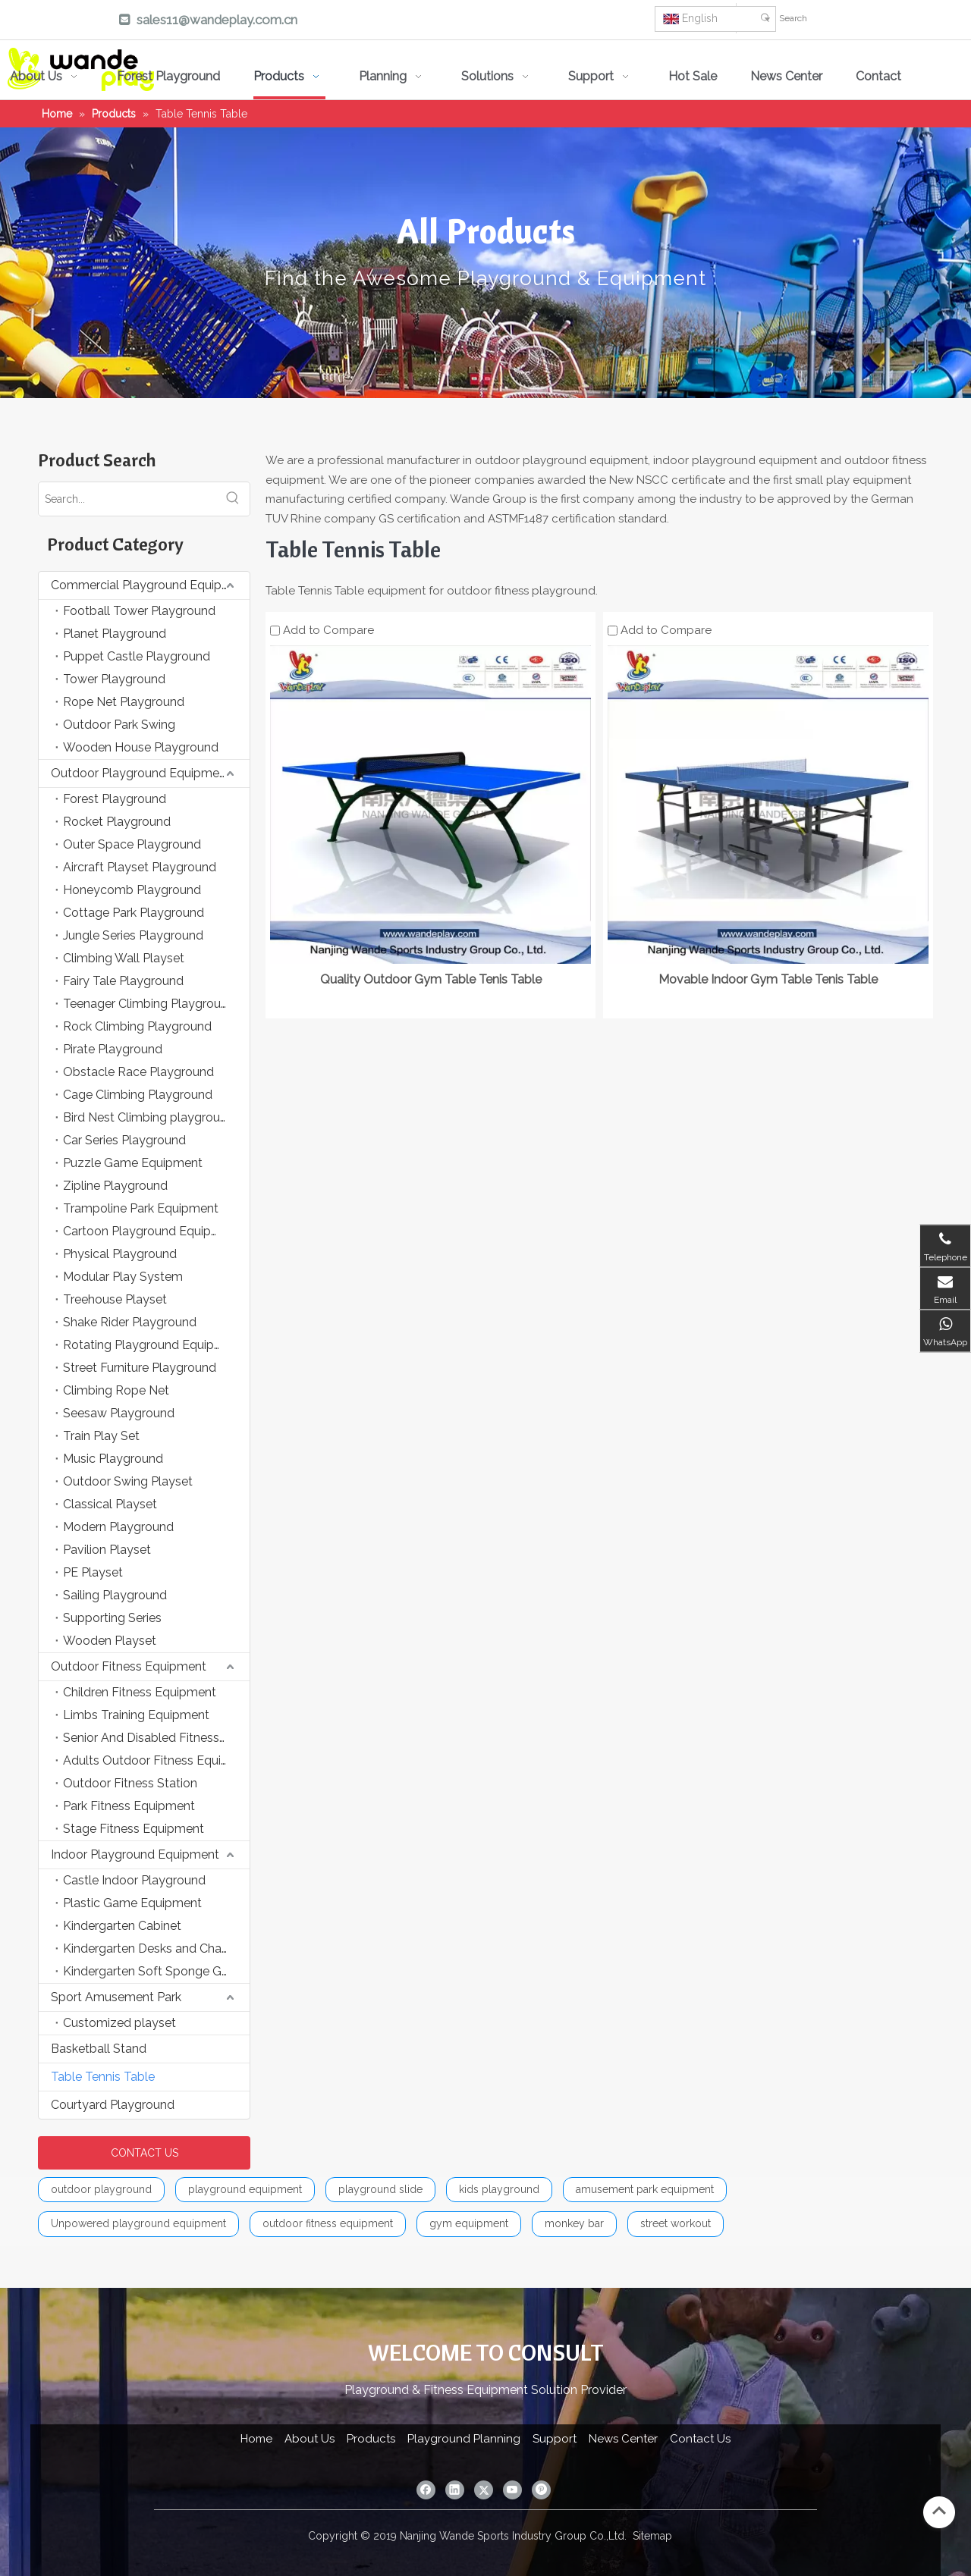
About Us (309, 2439)
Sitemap (652, 2536)
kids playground (499, 2189)
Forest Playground (114, 799)
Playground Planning (463, 2439)
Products (371, 2439)
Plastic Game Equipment (132, 1903)
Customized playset (119, 2023)
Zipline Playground (115, 1185)
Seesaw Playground (118, 1413)
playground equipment (245, 2189)
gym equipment (468, 2223)
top (939, 2511)
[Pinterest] (610, 21)
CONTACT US (144, 2153)
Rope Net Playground (123, 702)
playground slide (380, 2189)
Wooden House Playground (140, 747)
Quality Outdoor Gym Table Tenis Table (431, 979)
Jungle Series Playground (133, 935)
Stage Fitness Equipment (133, 1828)
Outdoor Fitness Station (130, 1783)
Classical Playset (110, 1504)
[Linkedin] (481, 21)
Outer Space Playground (132, 844)
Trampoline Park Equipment (140, 1208)
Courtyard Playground (112, 2105)
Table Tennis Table (103, 2076)
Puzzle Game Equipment (133, 1163)
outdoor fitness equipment (327, 2223)
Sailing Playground (115, 1595)
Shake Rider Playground (129, 1322)
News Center (623, 2439)
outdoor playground (101, 2189)
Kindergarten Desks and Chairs (148, 1948)
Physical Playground (120, 1254)
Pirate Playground (112, 1049)
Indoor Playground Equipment (135, 1854)
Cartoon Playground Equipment (151, 1231)
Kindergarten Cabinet (122, 1926)
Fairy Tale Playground (123, 981)
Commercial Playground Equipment (150, 585)
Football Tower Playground (139, 611)
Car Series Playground (124, 1140)
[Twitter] (524, 21)
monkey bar (574, 2223)
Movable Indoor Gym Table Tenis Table (768, 979)
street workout (675, 2223)
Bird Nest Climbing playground (148, 1117)
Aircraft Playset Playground (139, 867)
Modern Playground (118, 1527)
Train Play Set (101, 1436)
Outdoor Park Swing (119, 724)
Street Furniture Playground (139, 1367)
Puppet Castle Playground (136, 656)
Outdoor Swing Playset (128, 1481)
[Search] (871, 18)
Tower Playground (114, 679)
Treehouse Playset (115, 1299)
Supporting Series (112, 1618)
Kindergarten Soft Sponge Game (155, 1971)
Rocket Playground (117, 821)
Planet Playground (114, 633)
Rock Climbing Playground (137, 1026)
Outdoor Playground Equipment (141, 773)
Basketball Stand (98, 2048)
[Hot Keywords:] (765, 18)
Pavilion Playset (107, 1549)
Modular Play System (123, 1276)
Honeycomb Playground (132, 890)
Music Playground (113, 1458)
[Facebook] (438, 21)
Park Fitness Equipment (129, 1806)
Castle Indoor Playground (134, 1880)
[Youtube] (567, 21)
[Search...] (127, 499)
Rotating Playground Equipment (153, 1345)
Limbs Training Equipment (136, 1715)
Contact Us (700, 2439)
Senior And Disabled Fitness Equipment (156, 1737)
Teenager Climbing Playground (149, 1003)
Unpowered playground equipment (138, 2223)
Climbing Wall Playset (123, 958)
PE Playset (93, 1572)
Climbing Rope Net (116, 1390)
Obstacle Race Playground (138, 1072)
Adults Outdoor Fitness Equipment (156, 1760)
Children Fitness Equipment (139, 1692)
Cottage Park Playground (133, 912)
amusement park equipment (645, 2189)
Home (256, 2439)
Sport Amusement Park (116, 1997)
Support (555, 2439)
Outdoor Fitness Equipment (128, 1666)
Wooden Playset (109, 1640)
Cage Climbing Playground (137, 1094)
